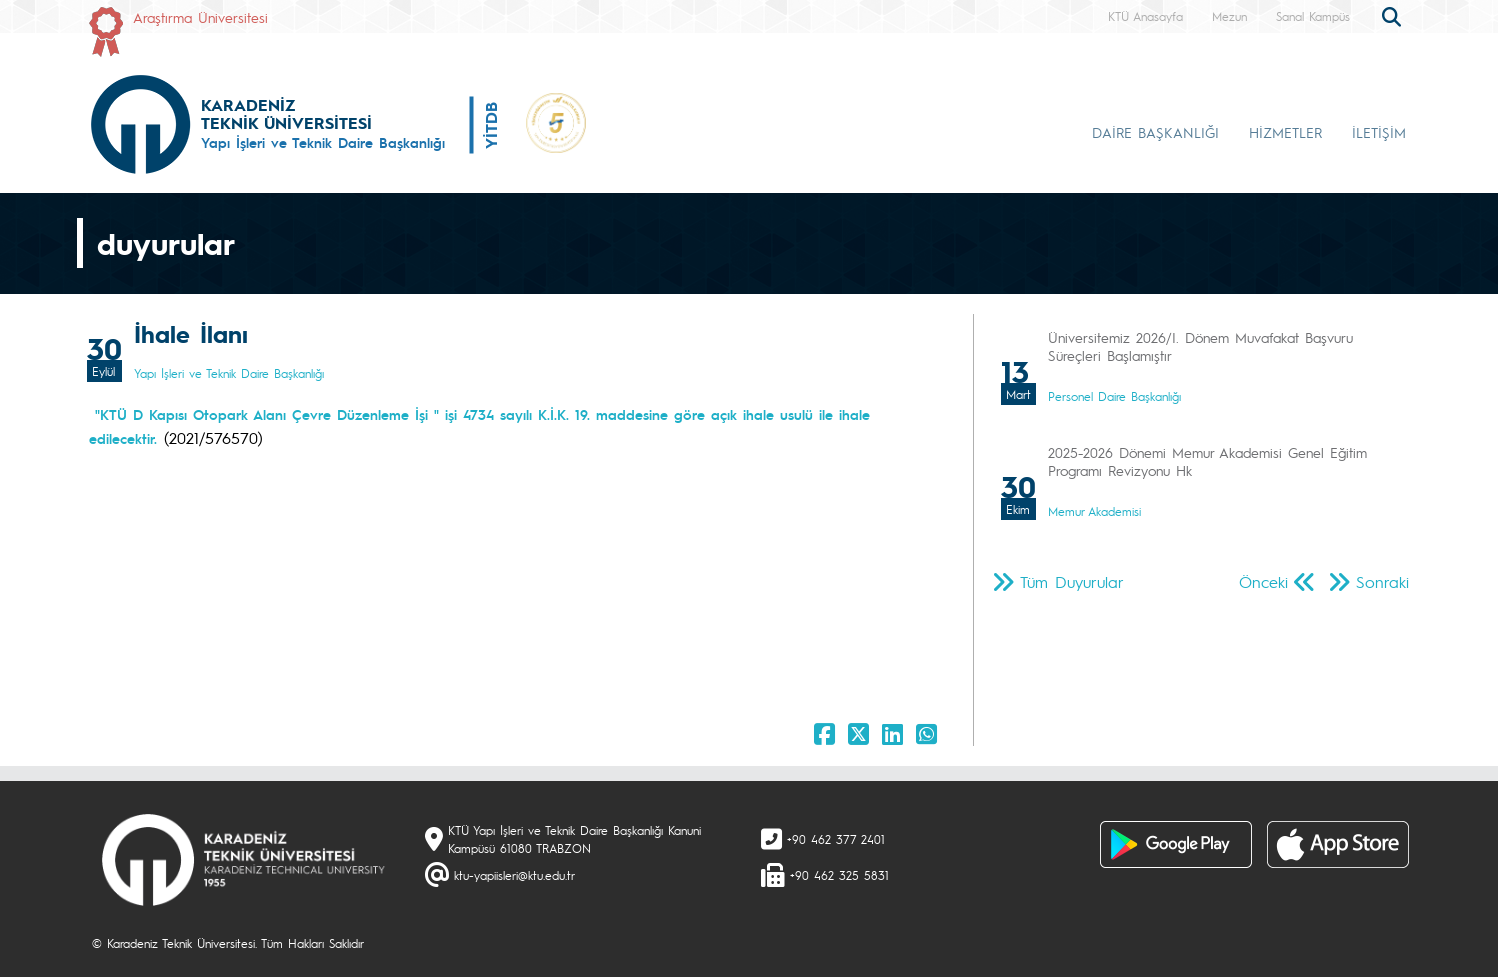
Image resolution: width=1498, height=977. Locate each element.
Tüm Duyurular (1072, 581)
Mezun (1229, 16)
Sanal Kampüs (1313, 16)
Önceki (1263, 581)
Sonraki (1382, 581)
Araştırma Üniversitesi (200, 17)
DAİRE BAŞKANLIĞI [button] (1155, 132)
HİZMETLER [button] (1285, 132)
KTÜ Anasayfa (1145, 16)
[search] (1394, 15)
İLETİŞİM (1379, 132)
